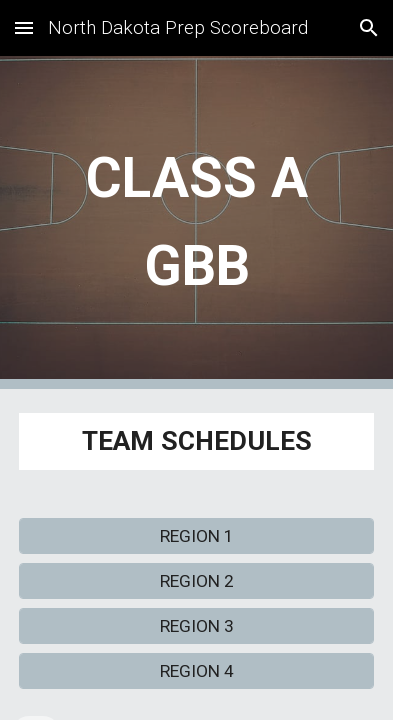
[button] (24, 27)
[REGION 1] (196, 536)
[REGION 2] (196, 581)
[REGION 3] (196, 625)
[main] (196, 222)
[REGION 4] (196, 670)
